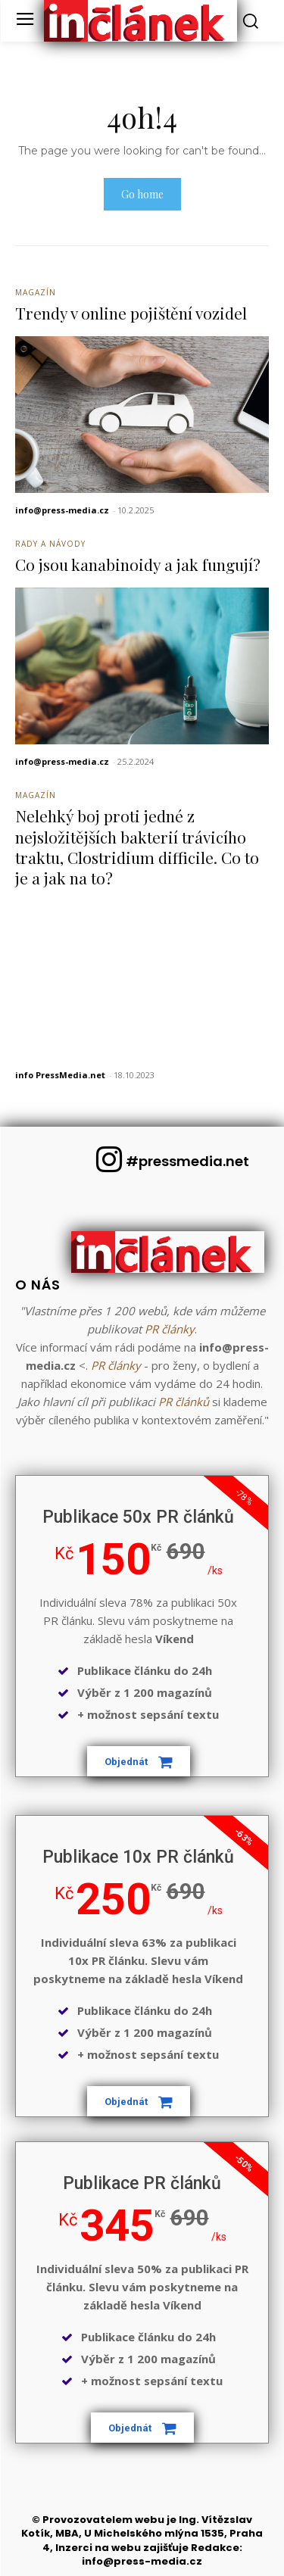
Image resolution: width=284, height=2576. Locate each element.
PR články (170, 1328)
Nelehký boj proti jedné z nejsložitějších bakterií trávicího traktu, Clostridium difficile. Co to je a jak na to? (137, 846)
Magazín (35, 292)
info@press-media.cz (62, 510)
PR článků (183, 1401)
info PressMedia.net (60, 1075)
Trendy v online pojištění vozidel (131, 312)
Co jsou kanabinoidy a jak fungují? (138, 564)
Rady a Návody (50, 543)
